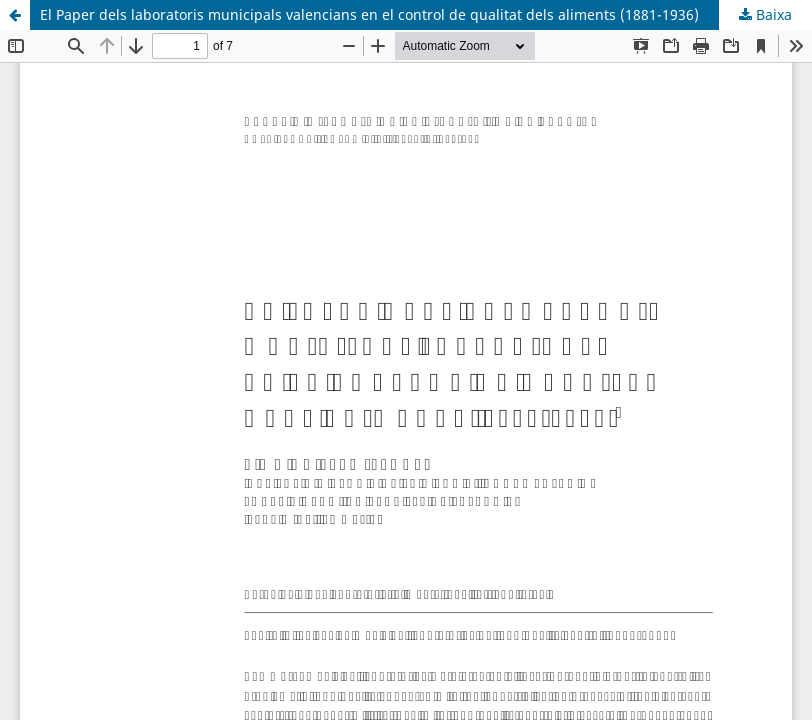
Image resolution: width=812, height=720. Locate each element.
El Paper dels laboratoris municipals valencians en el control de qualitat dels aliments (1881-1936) (369, 14)
